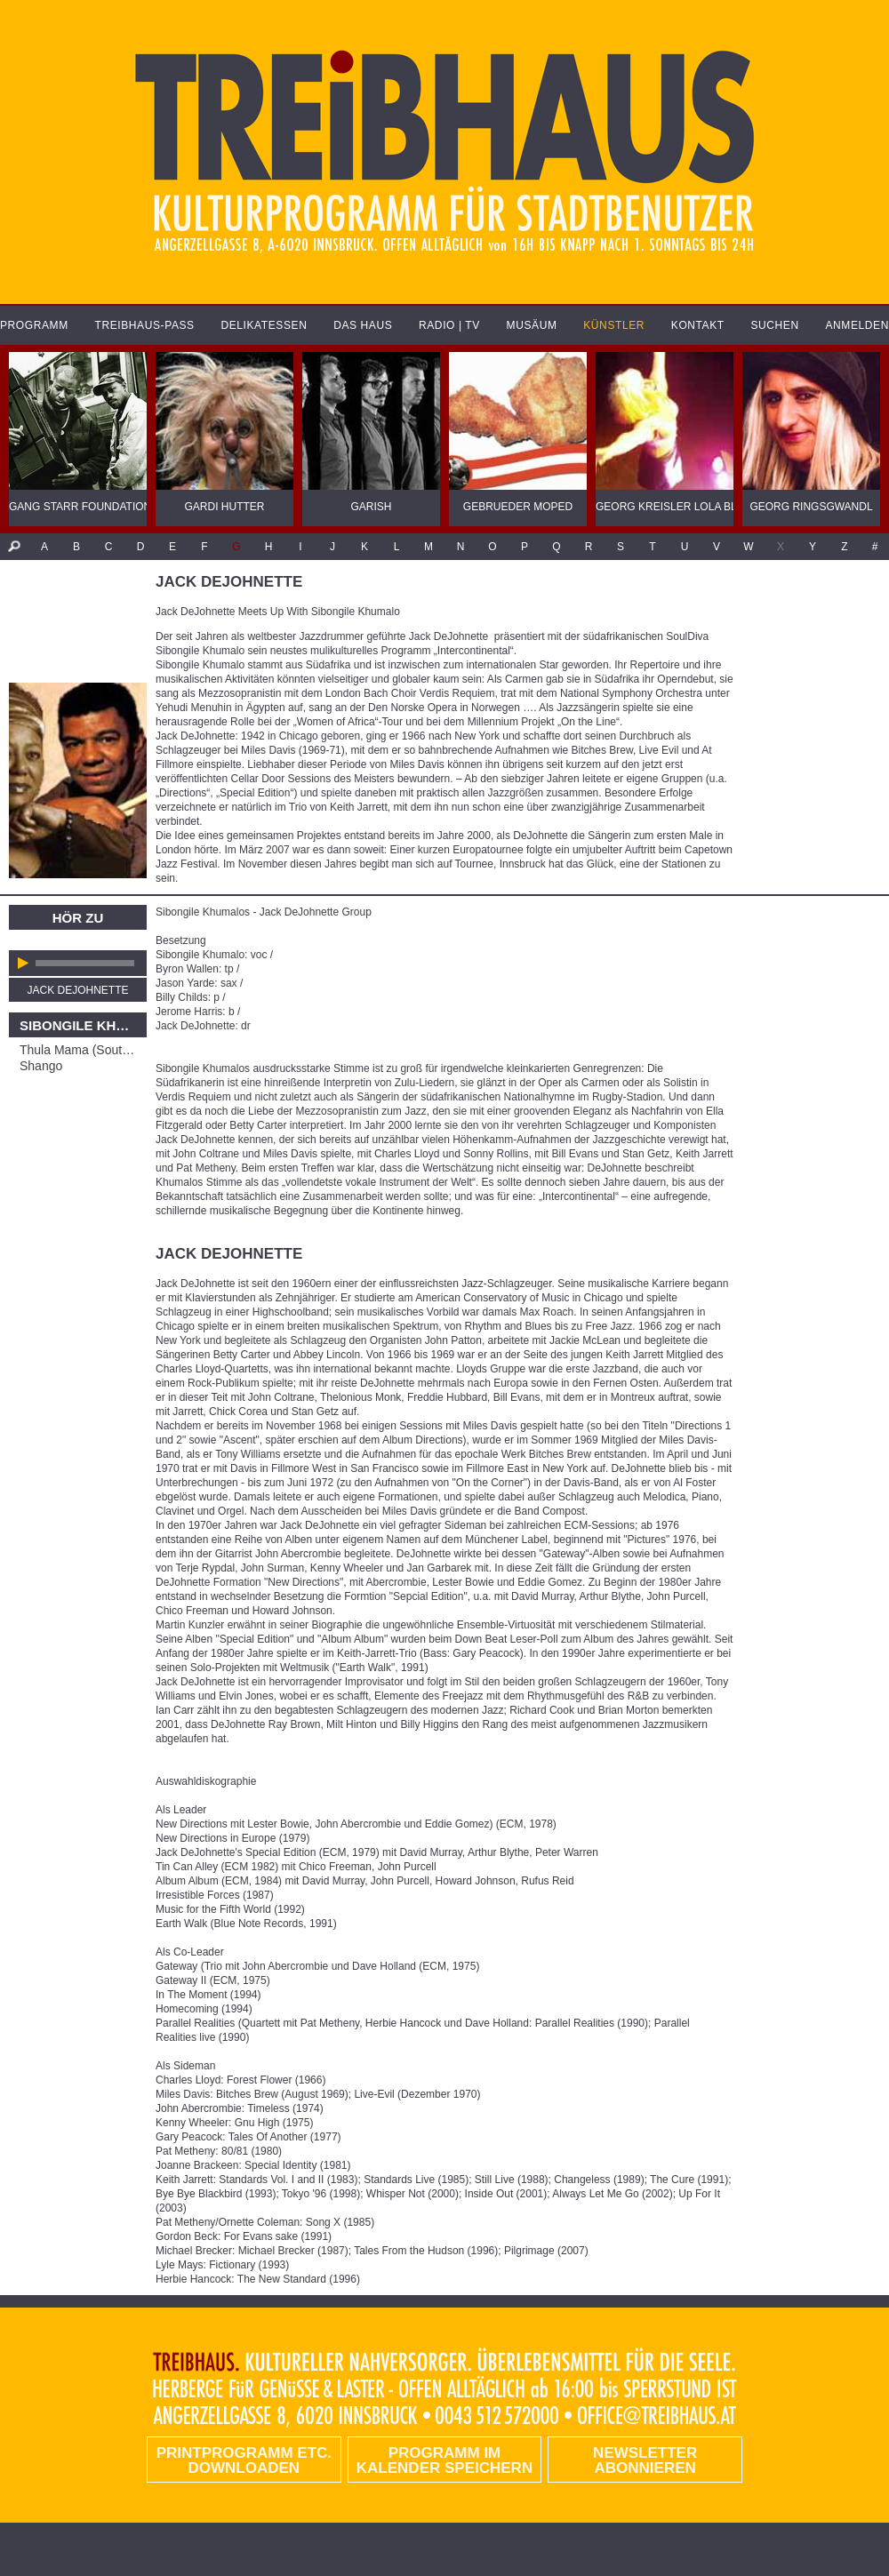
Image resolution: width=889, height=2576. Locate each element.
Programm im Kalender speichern (444, 2460)
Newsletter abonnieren (645, 2460)
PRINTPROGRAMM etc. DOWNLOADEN (244, 2460)
